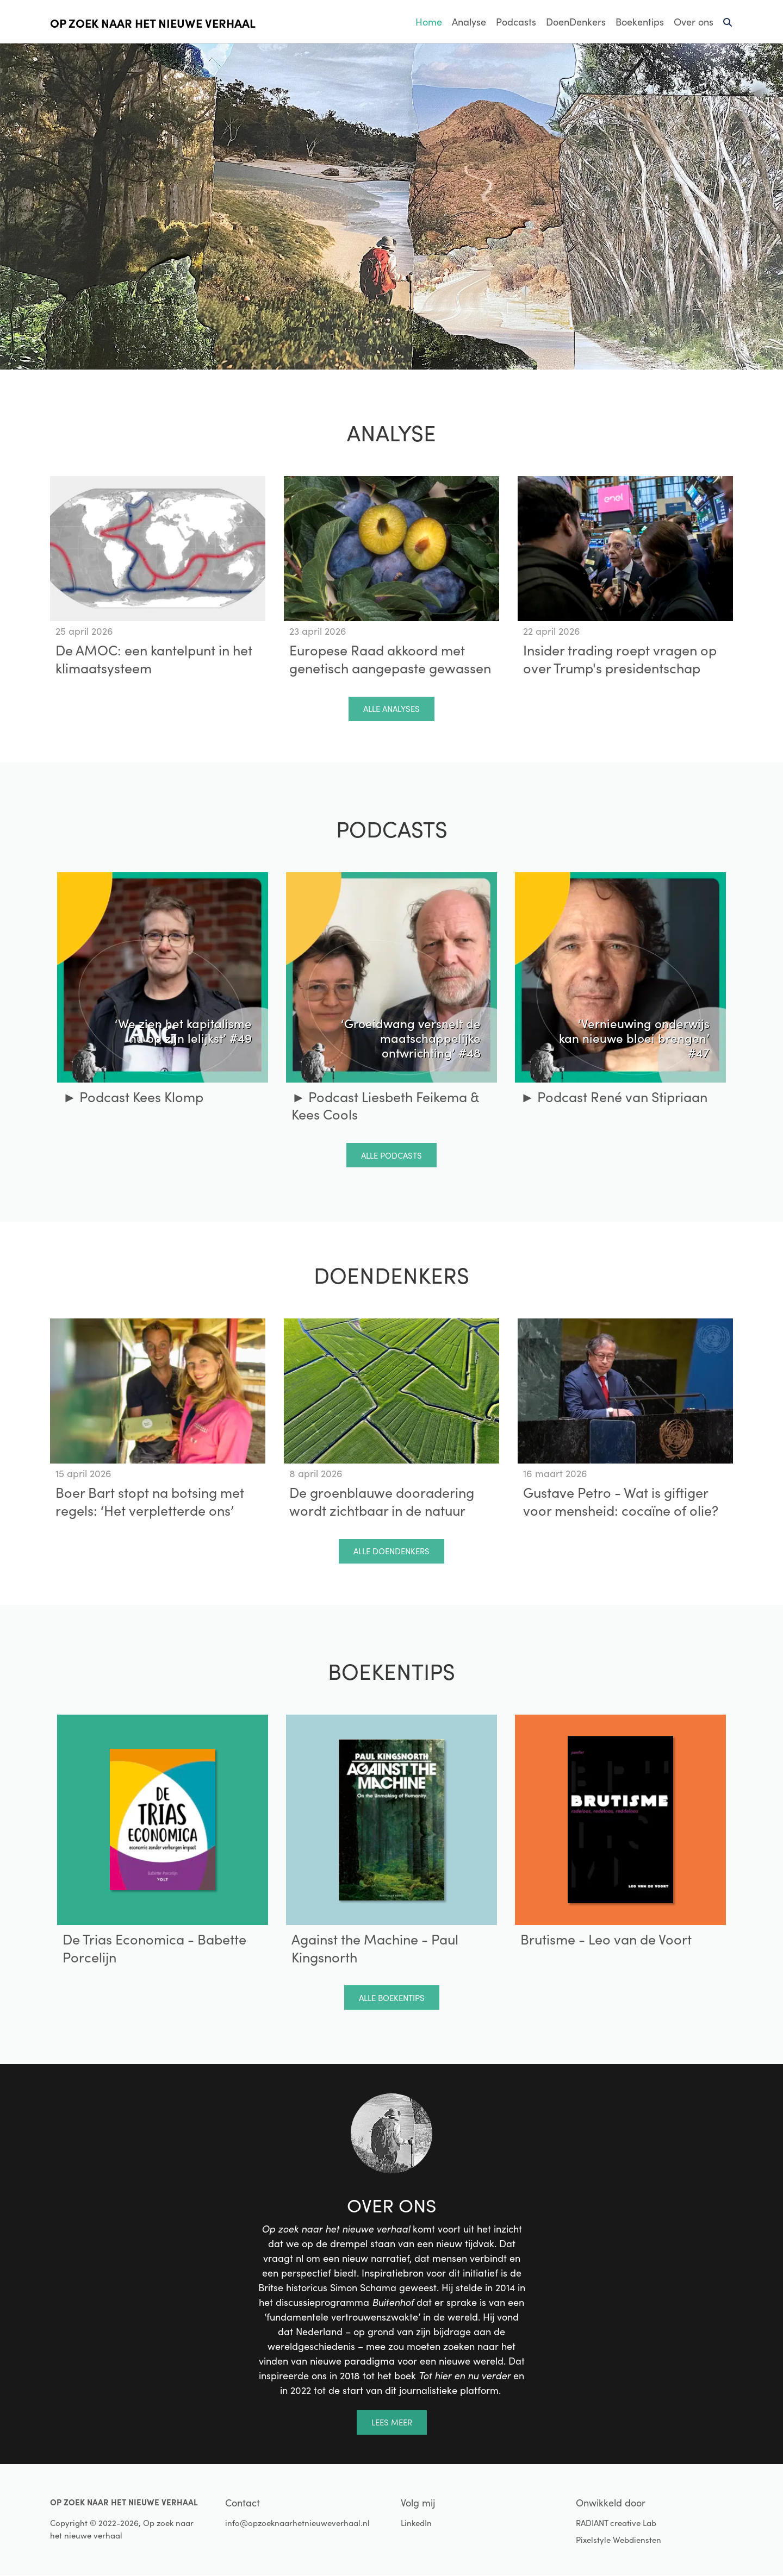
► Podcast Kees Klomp (133, 1096)
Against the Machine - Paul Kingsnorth (374, 1948)
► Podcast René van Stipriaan (613, 1096)
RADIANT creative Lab (616, 2522)
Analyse (469, 21)
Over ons (693, 21)
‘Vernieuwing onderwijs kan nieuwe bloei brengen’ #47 (634, 1037)
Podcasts (516, 21)
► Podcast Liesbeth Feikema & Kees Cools (384, 1105)
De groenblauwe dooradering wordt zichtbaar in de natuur (381, 1501)
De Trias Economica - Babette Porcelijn (154, 1948)
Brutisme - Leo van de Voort (606, 1939)
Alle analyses (391, 708)
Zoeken (728, 26)
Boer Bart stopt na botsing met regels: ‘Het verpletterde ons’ (149, 1501)
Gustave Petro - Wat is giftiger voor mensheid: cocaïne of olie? (620, 1501)
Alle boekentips (392, 1997)
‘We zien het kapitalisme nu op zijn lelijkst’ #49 (183, 1030)
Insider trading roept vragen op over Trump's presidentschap (620, 659)
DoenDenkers (576, 21)
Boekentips (640, 21)
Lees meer (391, 2422)
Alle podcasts (391, 1155)
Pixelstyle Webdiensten (618, 2539)
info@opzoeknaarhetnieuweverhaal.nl (297, 2522)
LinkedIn (416, 2522)
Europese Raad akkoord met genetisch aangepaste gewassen (390, 659)
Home (428, 21)
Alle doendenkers (391, 1551)
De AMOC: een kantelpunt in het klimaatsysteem (153, 659)
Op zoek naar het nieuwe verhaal (153, 23)
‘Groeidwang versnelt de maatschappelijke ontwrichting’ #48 (411, 1037)
